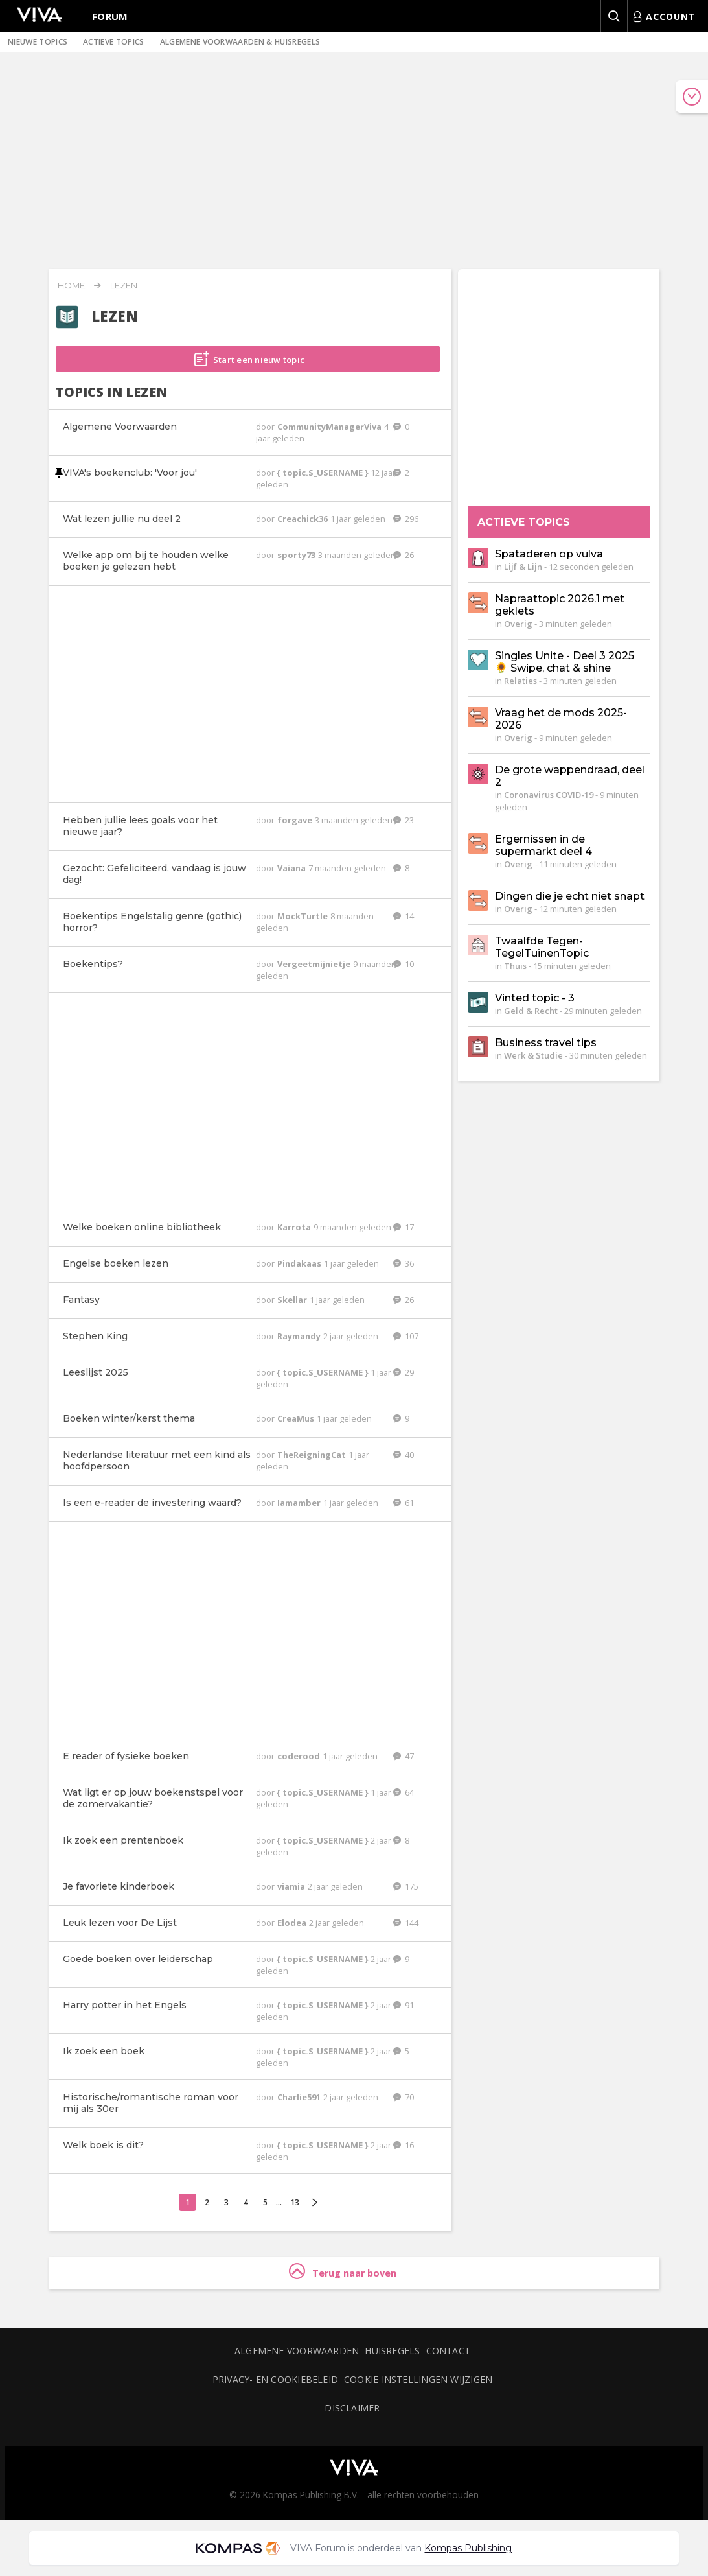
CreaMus (296, 1418)
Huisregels (392, 2351)
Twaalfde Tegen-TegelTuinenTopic (542, 947)
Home (71, 285)
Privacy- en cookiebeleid (275, 2379)
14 (403, 916)
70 (403, 2097)
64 (403, 1792)
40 (403, 1454)
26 (403, 555)
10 (403, 964)
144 (405, 1922)
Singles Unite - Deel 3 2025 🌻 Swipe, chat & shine (564, 662)
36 (403, 1263)
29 (403, 1372)
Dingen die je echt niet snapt (570, 896)
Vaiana (292, 868)
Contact (448, 2351)
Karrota (295, 1227)
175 (405, 1886)
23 (403, 820)
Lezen (123, 285)
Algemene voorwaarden (296, 2351)
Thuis (515, 966)
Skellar (293, 1300)
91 (403, 2005)
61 (403, 1502)
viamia (292, 1886)
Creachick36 (303, 518)
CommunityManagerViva (330, 426)
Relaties (520, 680)
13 (294, 2202)
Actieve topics (113, 41)
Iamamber (300, 1502)
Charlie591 (300, 2097)
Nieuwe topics (37, 41)
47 (403, 1756)
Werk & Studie (533, 1055)
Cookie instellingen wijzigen (418, 2379)
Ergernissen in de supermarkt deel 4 (543, 845)
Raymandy (300, 1336)
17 (403, 1227)
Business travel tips (546, 1042)
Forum (110, 16)
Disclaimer (352, 2408)
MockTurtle (303, 916)
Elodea (292, 1922)
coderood (299, 1756)
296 (405, 518)
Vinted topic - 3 (535, 998)
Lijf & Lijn (523, 566)
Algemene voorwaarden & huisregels (240, 41)
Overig (518, 623)
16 (403, 2145)
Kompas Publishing (468, 2548)
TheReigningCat (312, 1454)
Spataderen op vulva (549, 554)
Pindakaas (300, 1263)
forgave (295, 820)
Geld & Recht (531, 1010)
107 (405, 1336)
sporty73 (297, 555)
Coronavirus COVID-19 (548, 795)
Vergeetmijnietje (314, 964)
